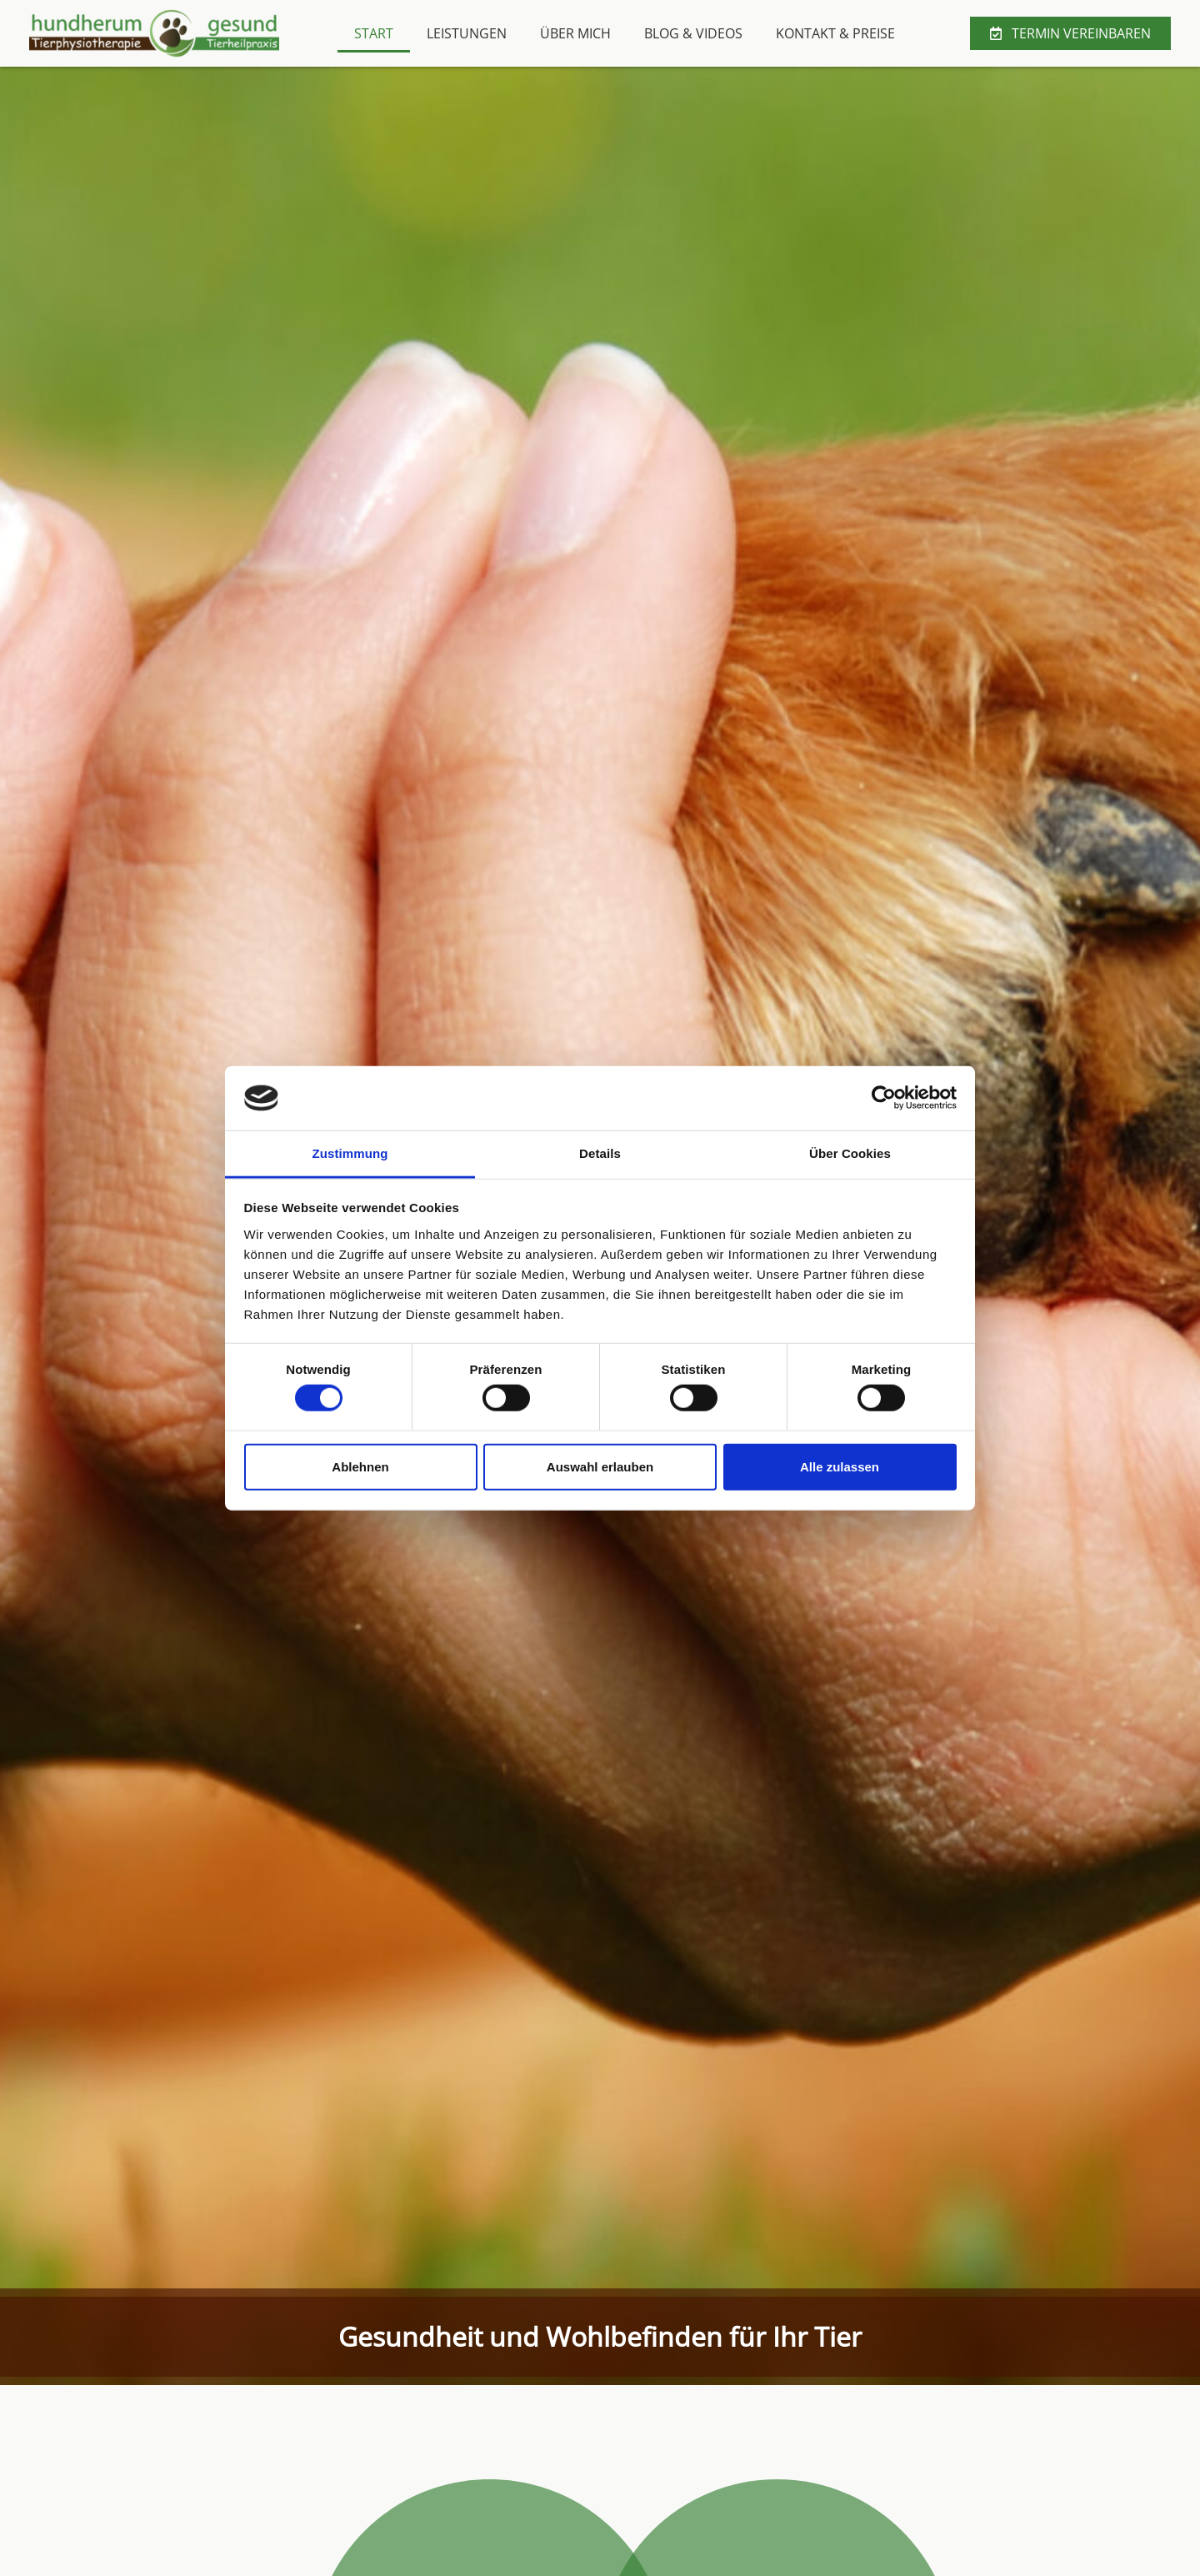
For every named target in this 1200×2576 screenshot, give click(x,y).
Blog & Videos (693, 33)
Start (373, 33)
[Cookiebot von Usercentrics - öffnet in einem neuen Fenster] (884, 1097)
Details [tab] (600, 1153)
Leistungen (467, 33)
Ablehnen (360, 1466)
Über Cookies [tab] (850, 1153)
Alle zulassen (839, 1466)
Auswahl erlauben (600, 1466)
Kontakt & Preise (835, 33)
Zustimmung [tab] (350, 1153)
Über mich (575, 33)
